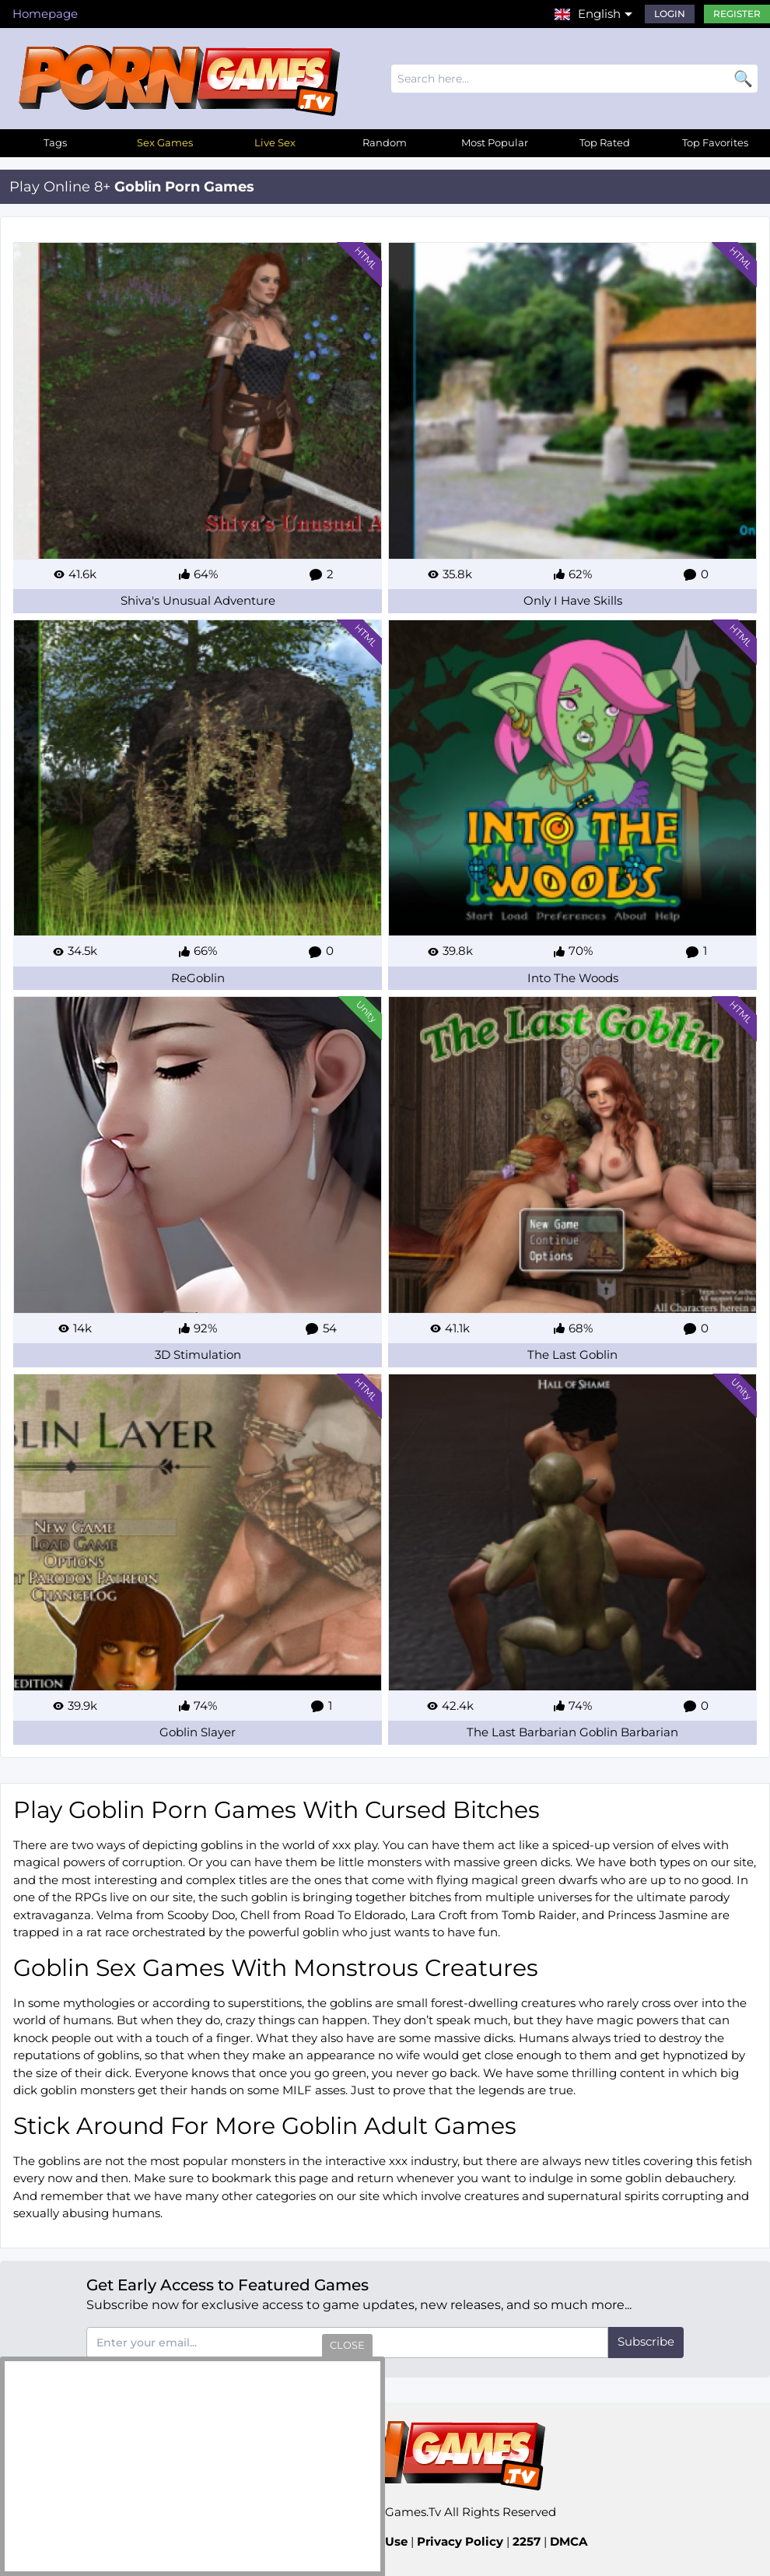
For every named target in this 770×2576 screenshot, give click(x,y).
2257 (527, 2541)
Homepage (45, 13)
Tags (55, 142)
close (347, 2345)
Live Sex (275, 142)
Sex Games (165, 142)
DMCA (568, 2541)
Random (384, 142)
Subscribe (646, 2341)
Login (669, 13)
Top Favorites (715, 142)
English (599, 13)
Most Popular (494, 142)
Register (737, 13)
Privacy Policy (460, 2541)
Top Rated (604, 142)
